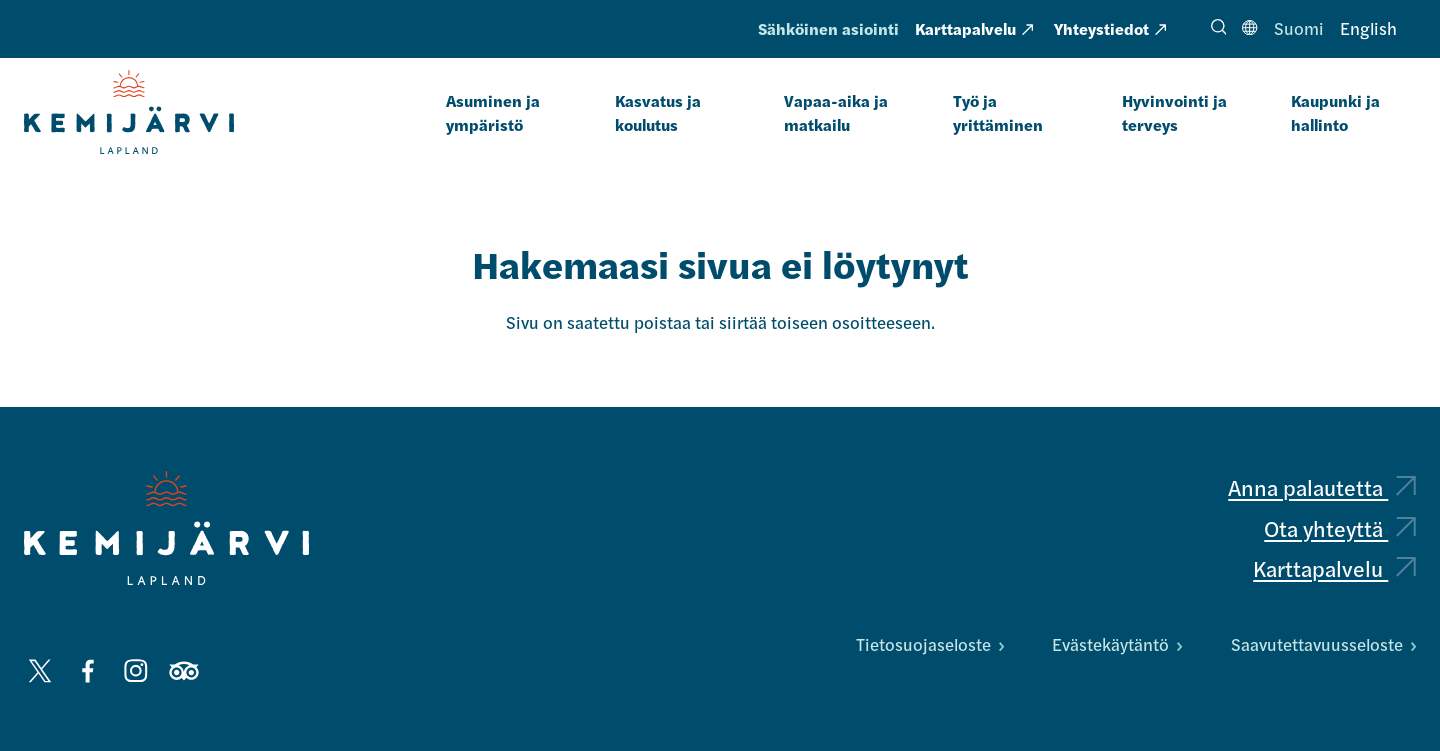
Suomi (1299, 28)
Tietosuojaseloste (930, 644)
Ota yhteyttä (1340, 528)
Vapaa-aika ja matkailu (836, 112)
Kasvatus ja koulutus (658, 112)
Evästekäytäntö (1117, 644)
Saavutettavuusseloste (1323, 644)
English (1368, 28)
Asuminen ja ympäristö (493, 112)
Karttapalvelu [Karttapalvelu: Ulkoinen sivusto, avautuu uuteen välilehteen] (974, 28)
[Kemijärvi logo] (166, 528)
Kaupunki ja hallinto (1335, 112)
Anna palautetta (1322, 487)
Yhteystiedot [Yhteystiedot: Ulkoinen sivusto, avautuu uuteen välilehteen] (1110, 28)
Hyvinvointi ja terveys (1174, 112)
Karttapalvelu (1334, 568)
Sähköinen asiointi (828, 28)
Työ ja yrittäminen (998, 112)
